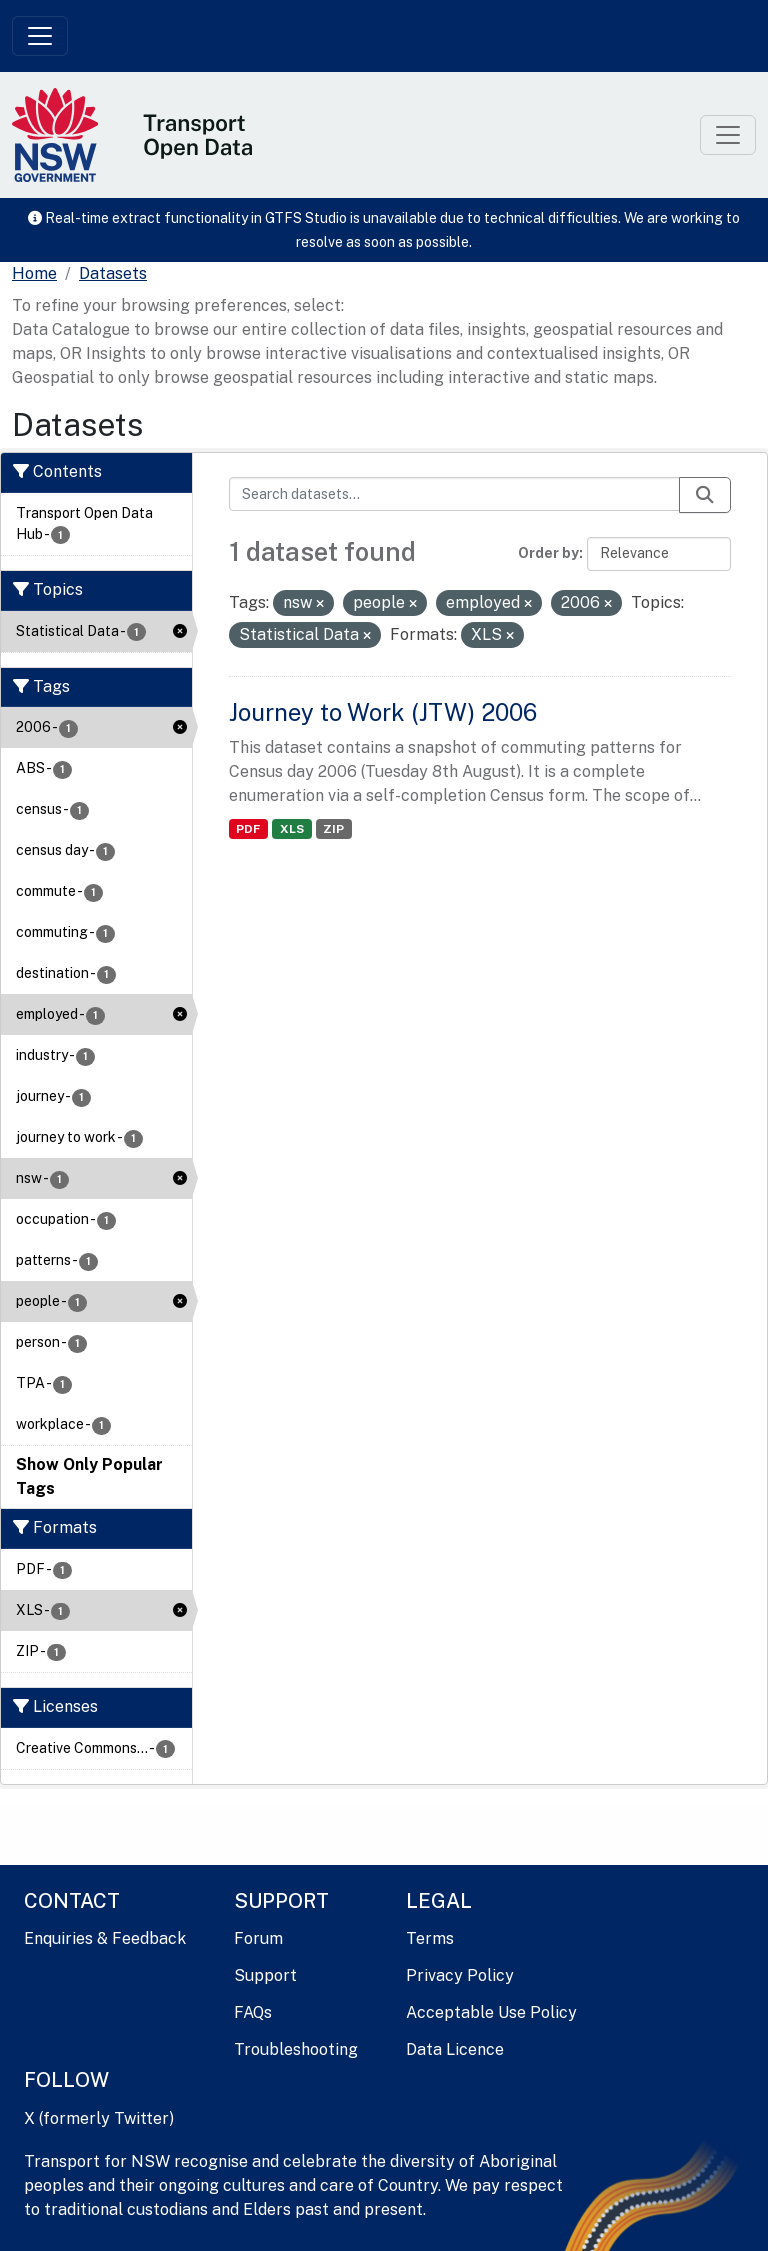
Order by (548, 553)
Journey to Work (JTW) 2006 (383, 712)
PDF (248, 829)
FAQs (253, 2012)
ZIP (333, 829)
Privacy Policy (460, 1975)
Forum (258, 1938)
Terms (430, 1938)
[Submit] (705, 495)
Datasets (113, 273)
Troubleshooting (296, 2049)
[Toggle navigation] (40, 36)
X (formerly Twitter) (99, 2118)
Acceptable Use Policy (491, 2012)
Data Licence (455, 2049)
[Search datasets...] (455, 494)
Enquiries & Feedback (105, 1938)
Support (265, 1975)
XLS (292, 829)
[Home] (34, 274)
